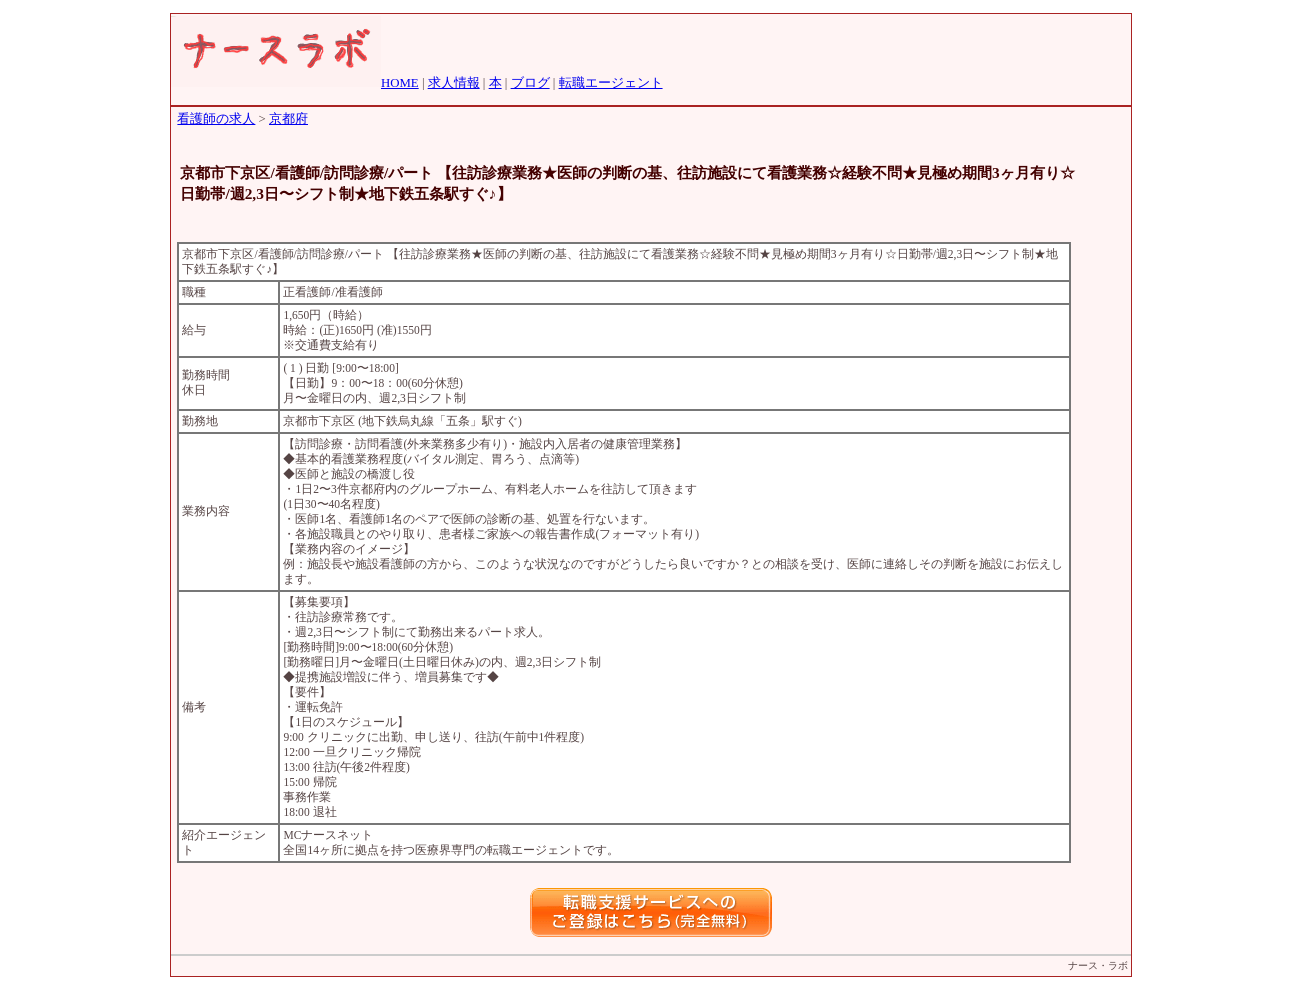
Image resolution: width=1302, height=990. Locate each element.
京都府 (288, 119)
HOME (400, 83)
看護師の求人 (216, 119)
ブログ (530, 83)
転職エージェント (611, 83)
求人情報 (454, 83)
